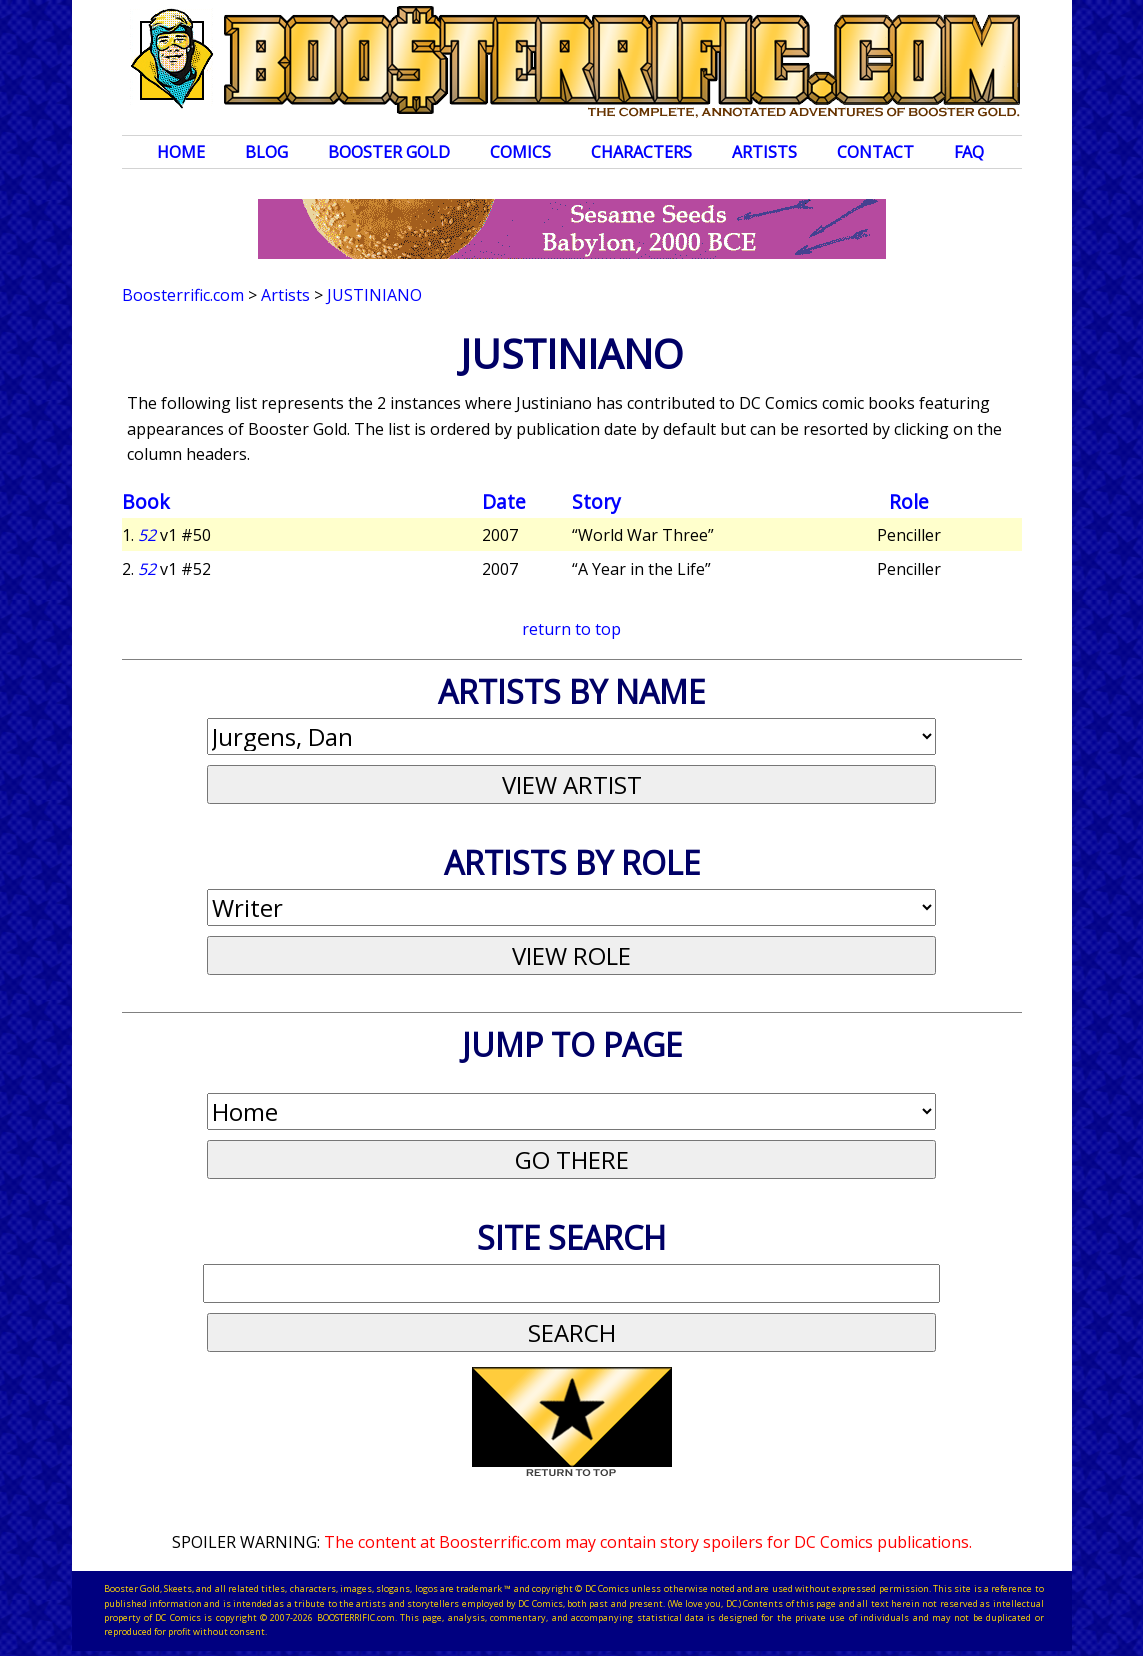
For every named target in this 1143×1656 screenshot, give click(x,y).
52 (147, 535)
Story (596, 501)
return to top (571, 629)
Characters (641, 152)
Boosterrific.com (183, 295)
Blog (266, 152)
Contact (875, 152)
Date (504, 501)
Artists (764, 152)
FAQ (969, 152)
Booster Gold (389, 152)
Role (909, 501)
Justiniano (374, 295)
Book (146, 501)
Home (181, 152)
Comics (520, 152)
